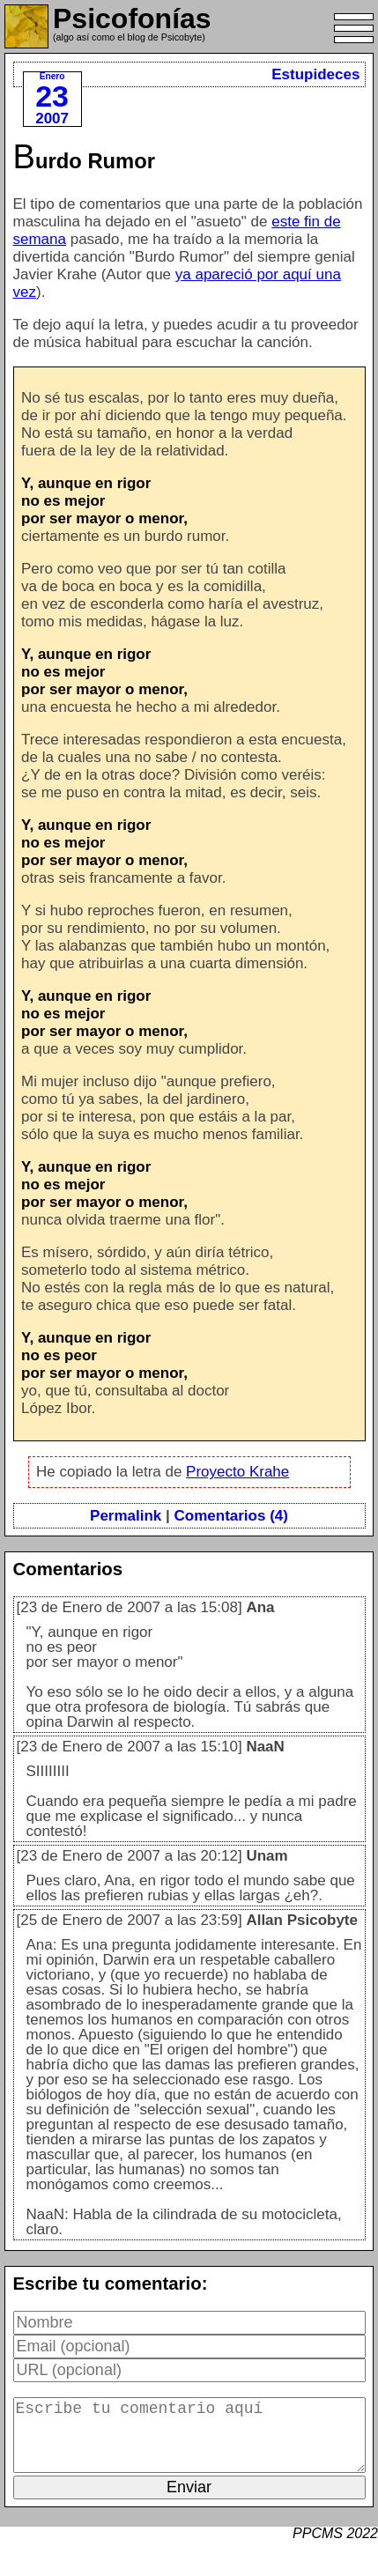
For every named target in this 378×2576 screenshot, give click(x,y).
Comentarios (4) (231, 1515)
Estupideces (315, 74)
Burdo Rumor (84, 161)
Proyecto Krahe (237, 1471)
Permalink (125, 1515)
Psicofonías (132, 18)
